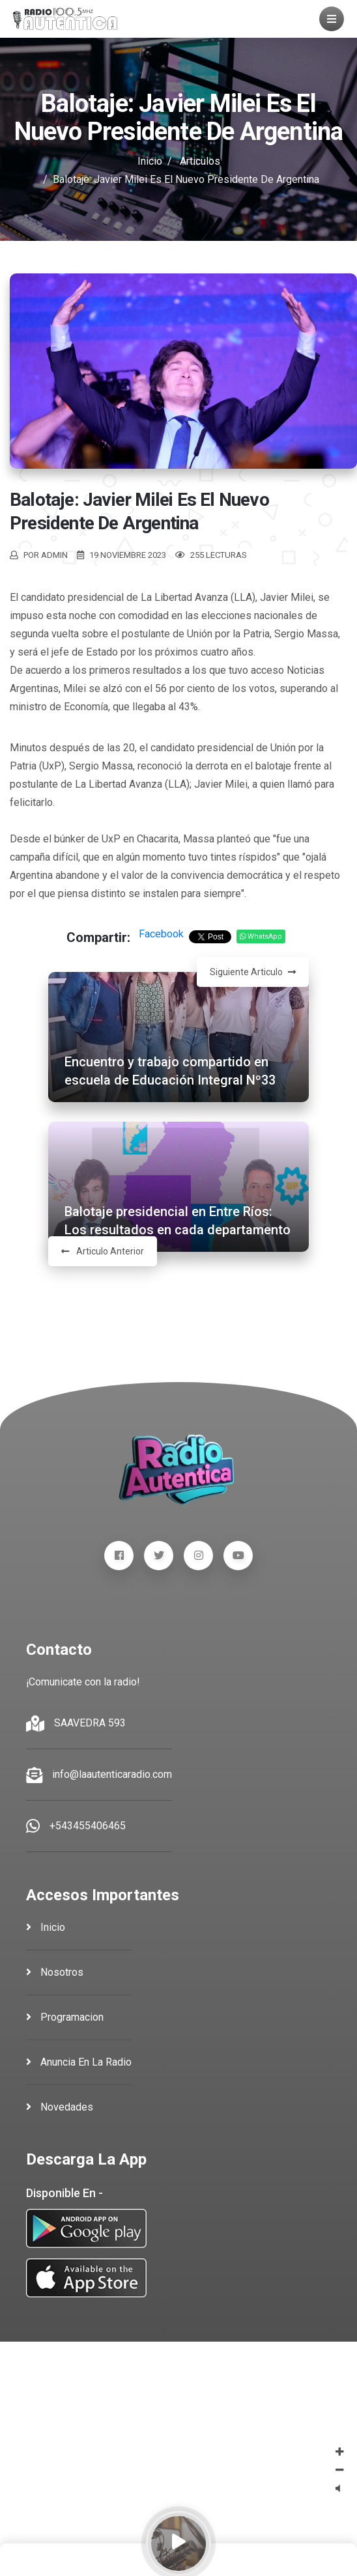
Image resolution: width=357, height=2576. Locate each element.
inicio (45, 1927)
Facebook (161, 934)
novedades (59, 2107)
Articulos (200, 161)
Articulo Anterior (102, 1251)
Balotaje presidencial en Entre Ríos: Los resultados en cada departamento (177, 1221)
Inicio (149, 161)
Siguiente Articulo (253, 972)
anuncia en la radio (79, 2062)
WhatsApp (261, 936)
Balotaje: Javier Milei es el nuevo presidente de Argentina (139, 511)
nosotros (54, 1972)
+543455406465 (88, 1826)
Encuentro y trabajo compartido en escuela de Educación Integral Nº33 (170, 1071)
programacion (65, 2017)
